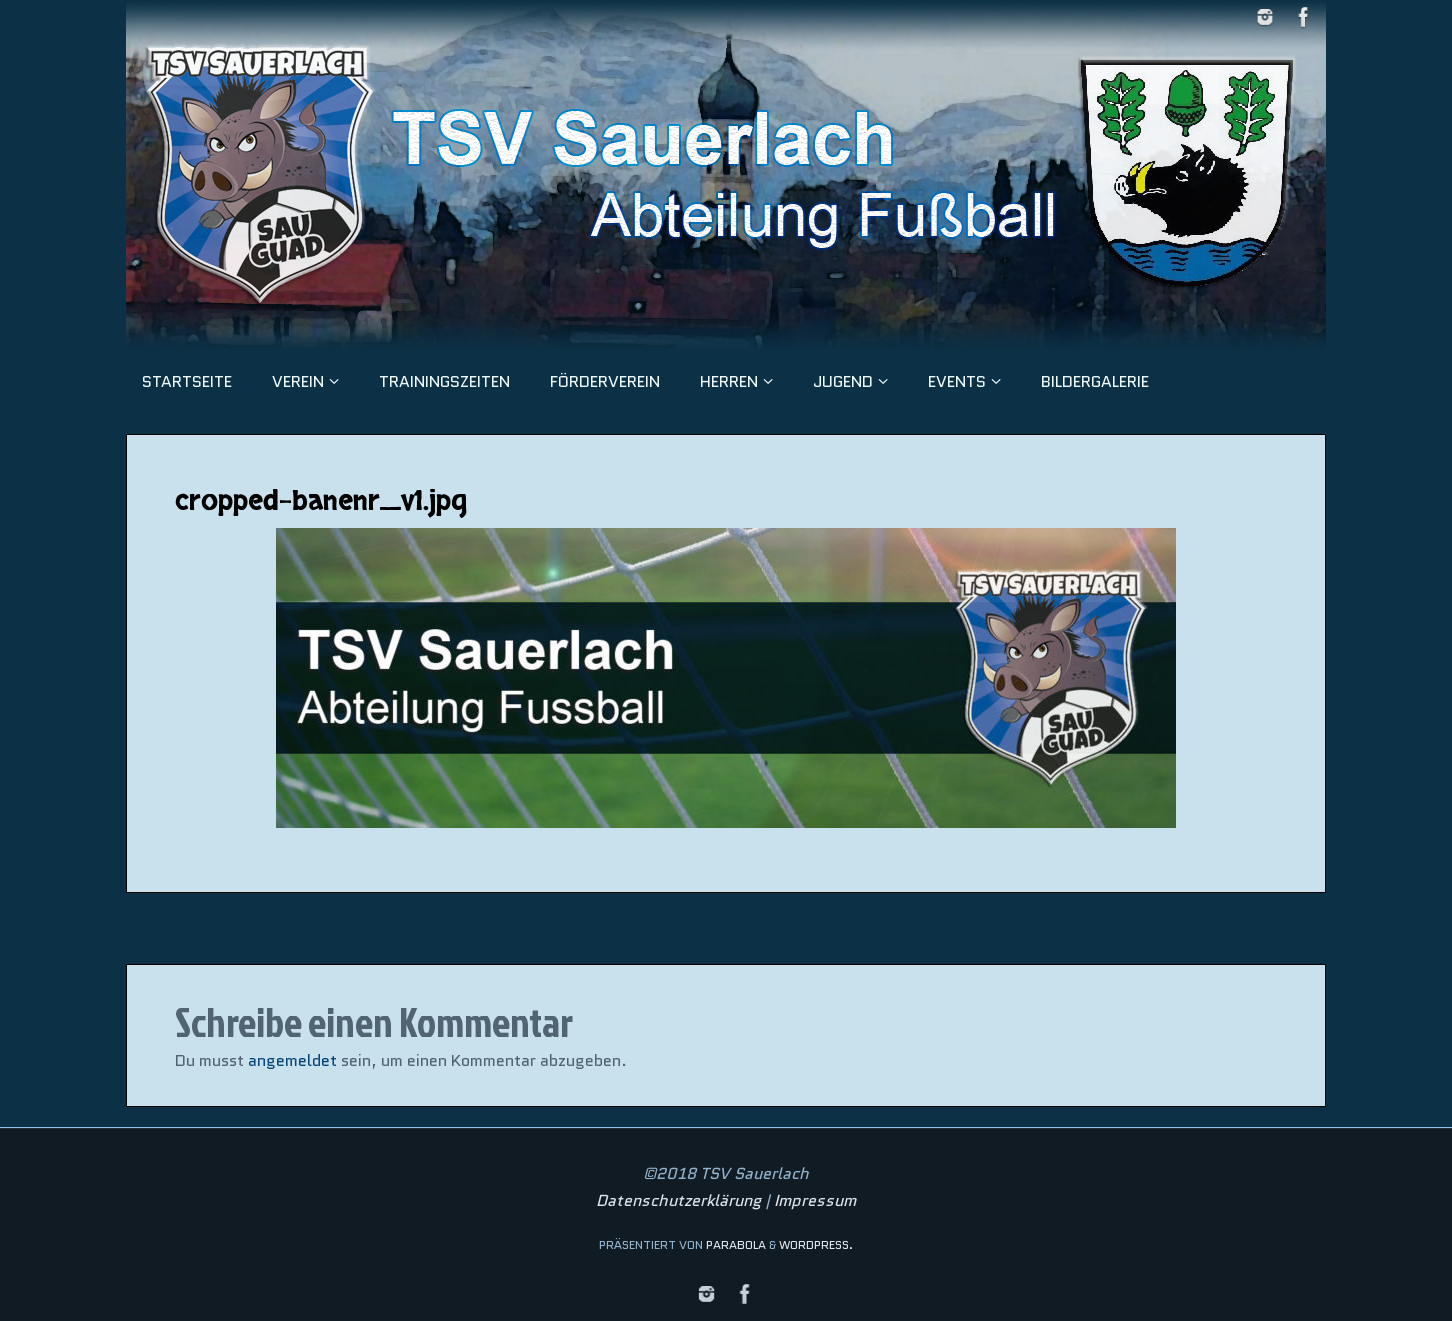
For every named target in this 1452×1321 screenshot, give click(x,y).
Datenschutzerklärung (678, 1200)
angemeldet (292, 1060)
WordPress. (816, 1244)
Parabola (736, 1244)
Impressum (815, 1200)
